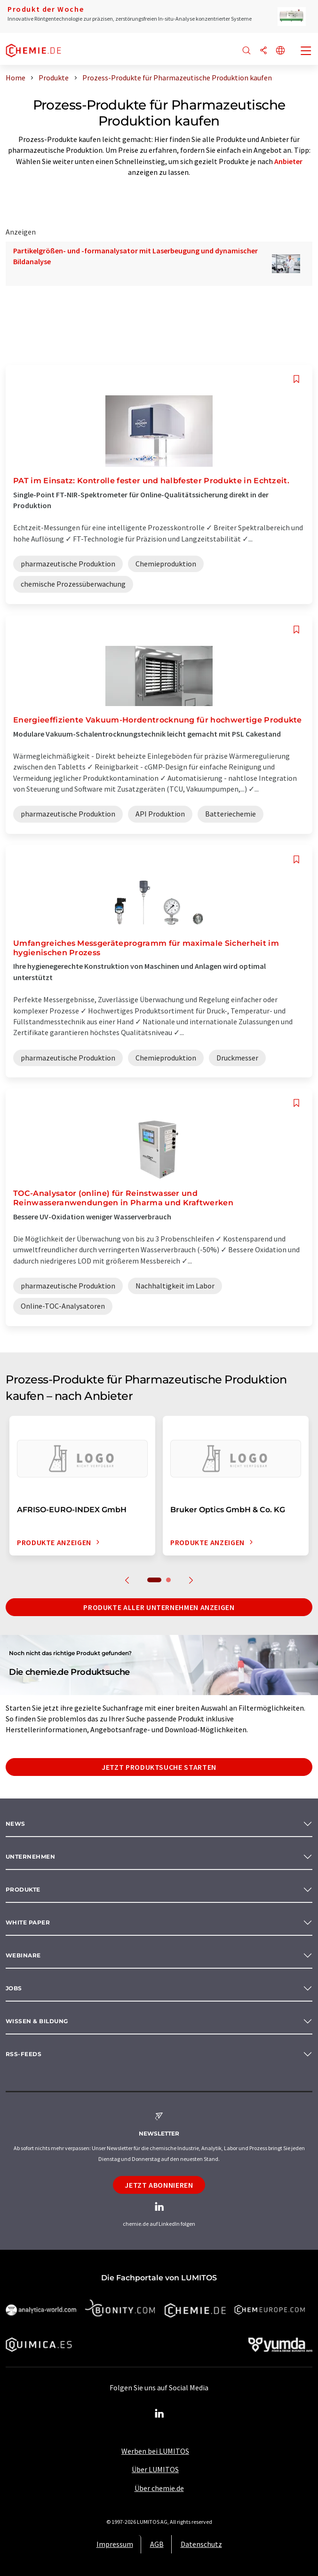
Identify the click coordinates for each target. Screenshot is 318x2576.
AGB (157, 2544)
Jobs (14, 1988)
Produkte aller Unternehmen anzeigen (158, 1607)
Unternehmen (30, 1856)
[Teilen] (263, 51)
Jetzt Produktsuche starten (159, 1767)
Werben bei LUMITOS (155, 2451)
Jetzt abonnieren (159, 2185)
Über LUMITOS (155, 2469)
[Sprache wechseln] (280, 51)
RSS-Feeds (23, 2054)
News (15, 1823)
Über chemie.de (159, 2488)
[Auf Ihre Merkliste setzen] (296, 379)
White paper (28, 1922)
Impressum (114, 2544)
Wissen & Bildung (37, 2021)
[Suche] (246, 51)
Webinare (23, 1955)
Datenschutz (201, 2544)
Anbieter (288, 161)
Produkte (23, 1889)
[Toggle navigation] (306, 52)
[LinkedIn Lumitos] (159, 2414)
